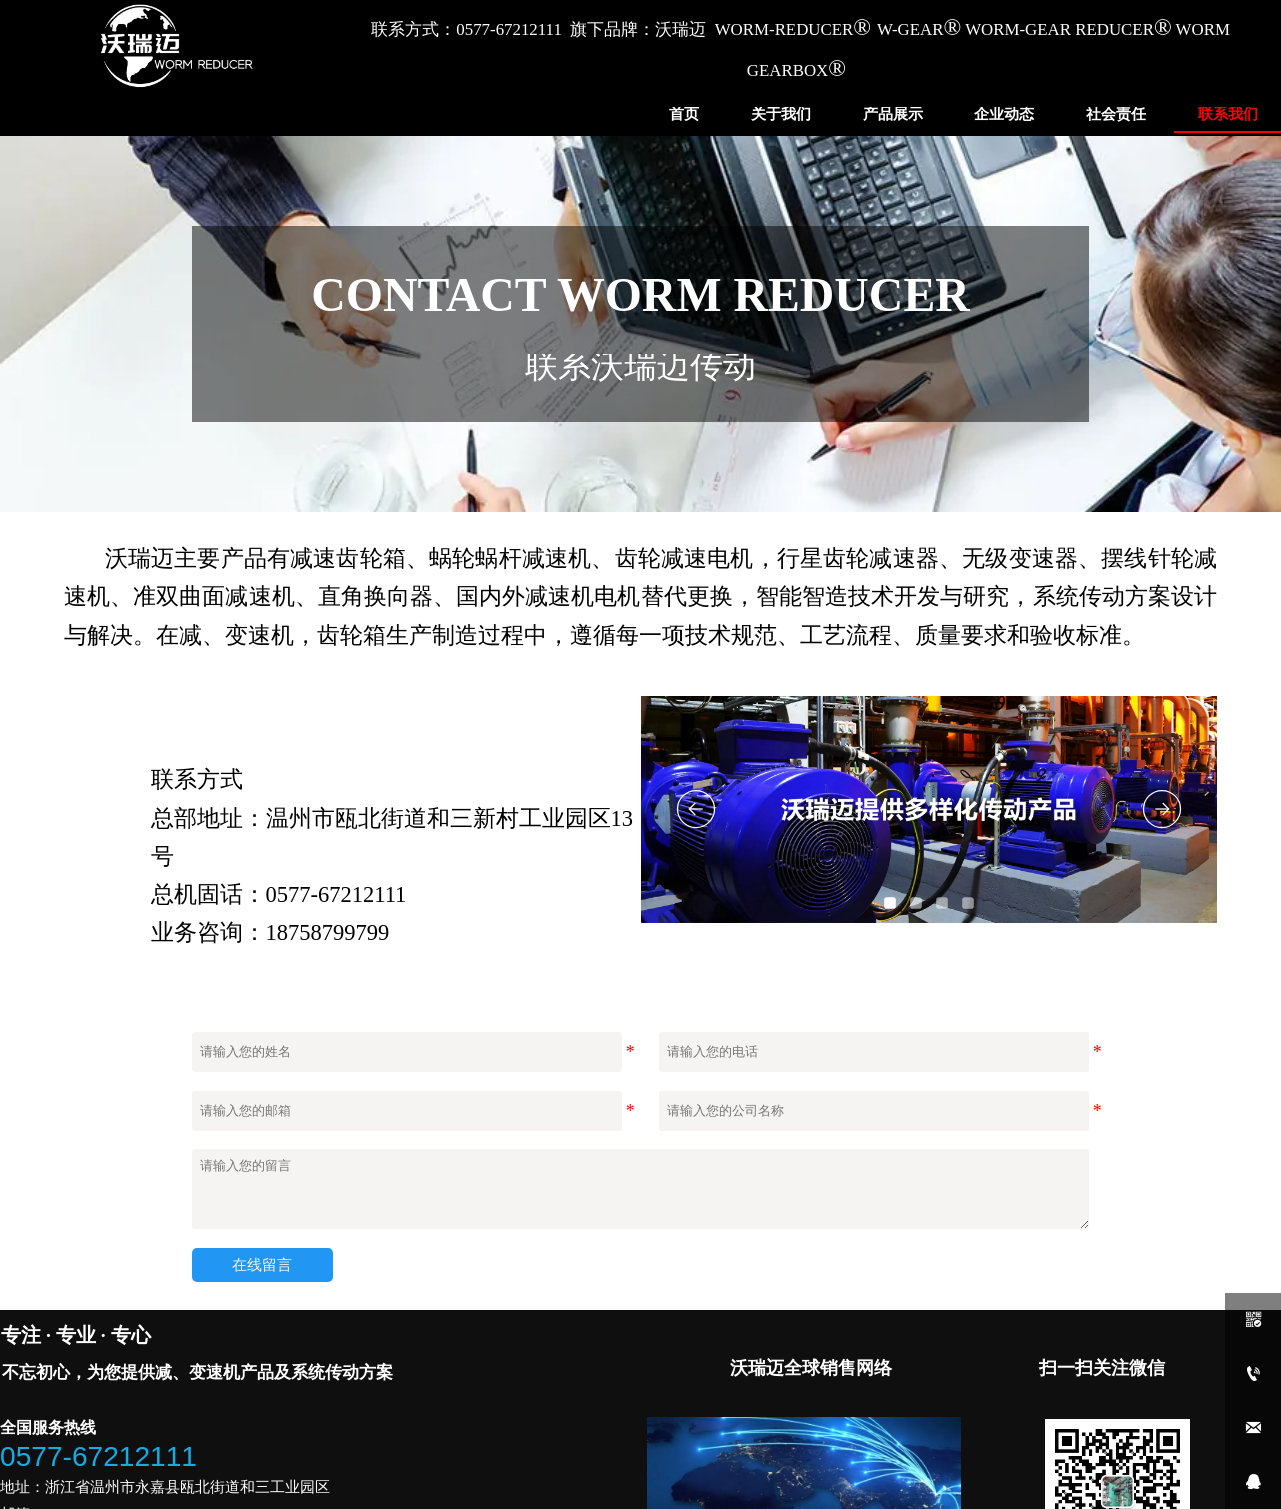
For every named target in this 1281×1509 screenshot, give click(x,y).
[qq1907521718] (1253, 1482)
